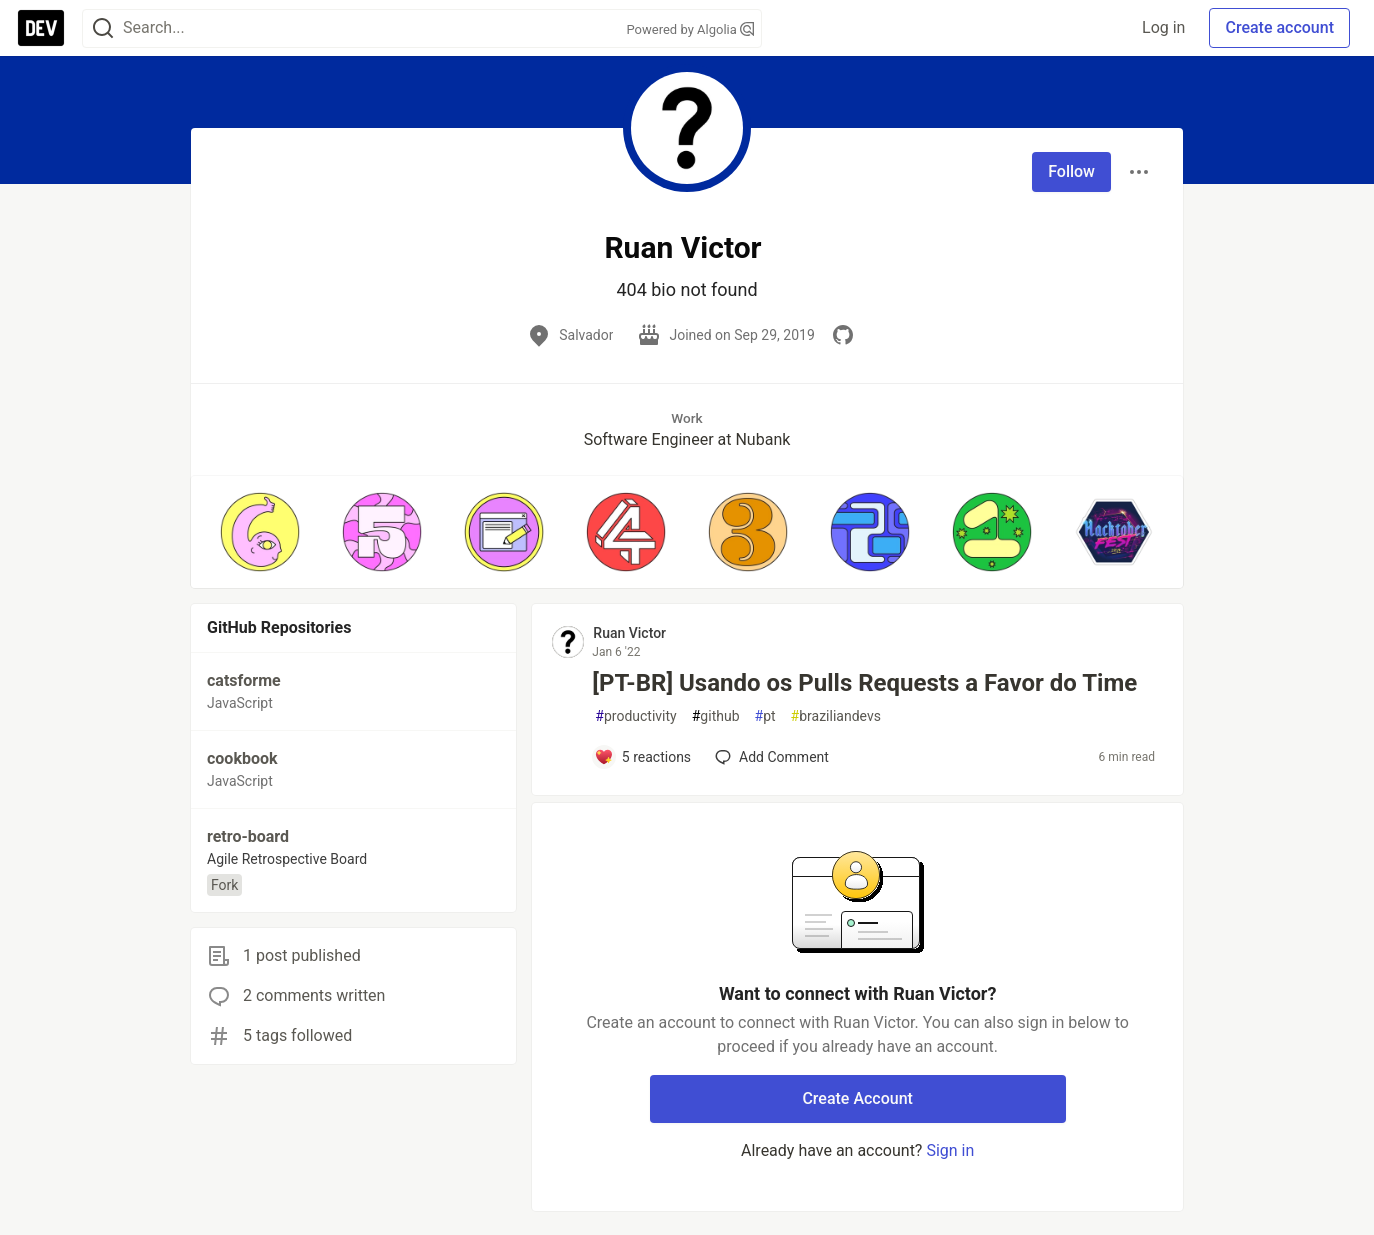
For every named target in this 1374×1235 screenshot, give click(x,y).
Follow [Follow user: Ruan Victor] (1071, 171)
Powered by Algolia (690, 29)
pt (765, 716)
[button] (260, 532)
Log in (1163, 27)
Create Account (857, 1098)
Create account (1279, 27)
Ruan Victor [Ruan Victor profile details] (629, 633)
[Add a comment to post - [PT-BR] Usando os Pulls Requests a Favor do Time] (642, 757)
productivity (635, 716)
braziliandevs (836, 716)
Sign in (950, 1150)
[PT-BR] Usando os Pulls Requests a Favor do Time (864, 683)
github (716, 716)
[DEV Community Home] (41, 28)
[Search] (103, 28)
